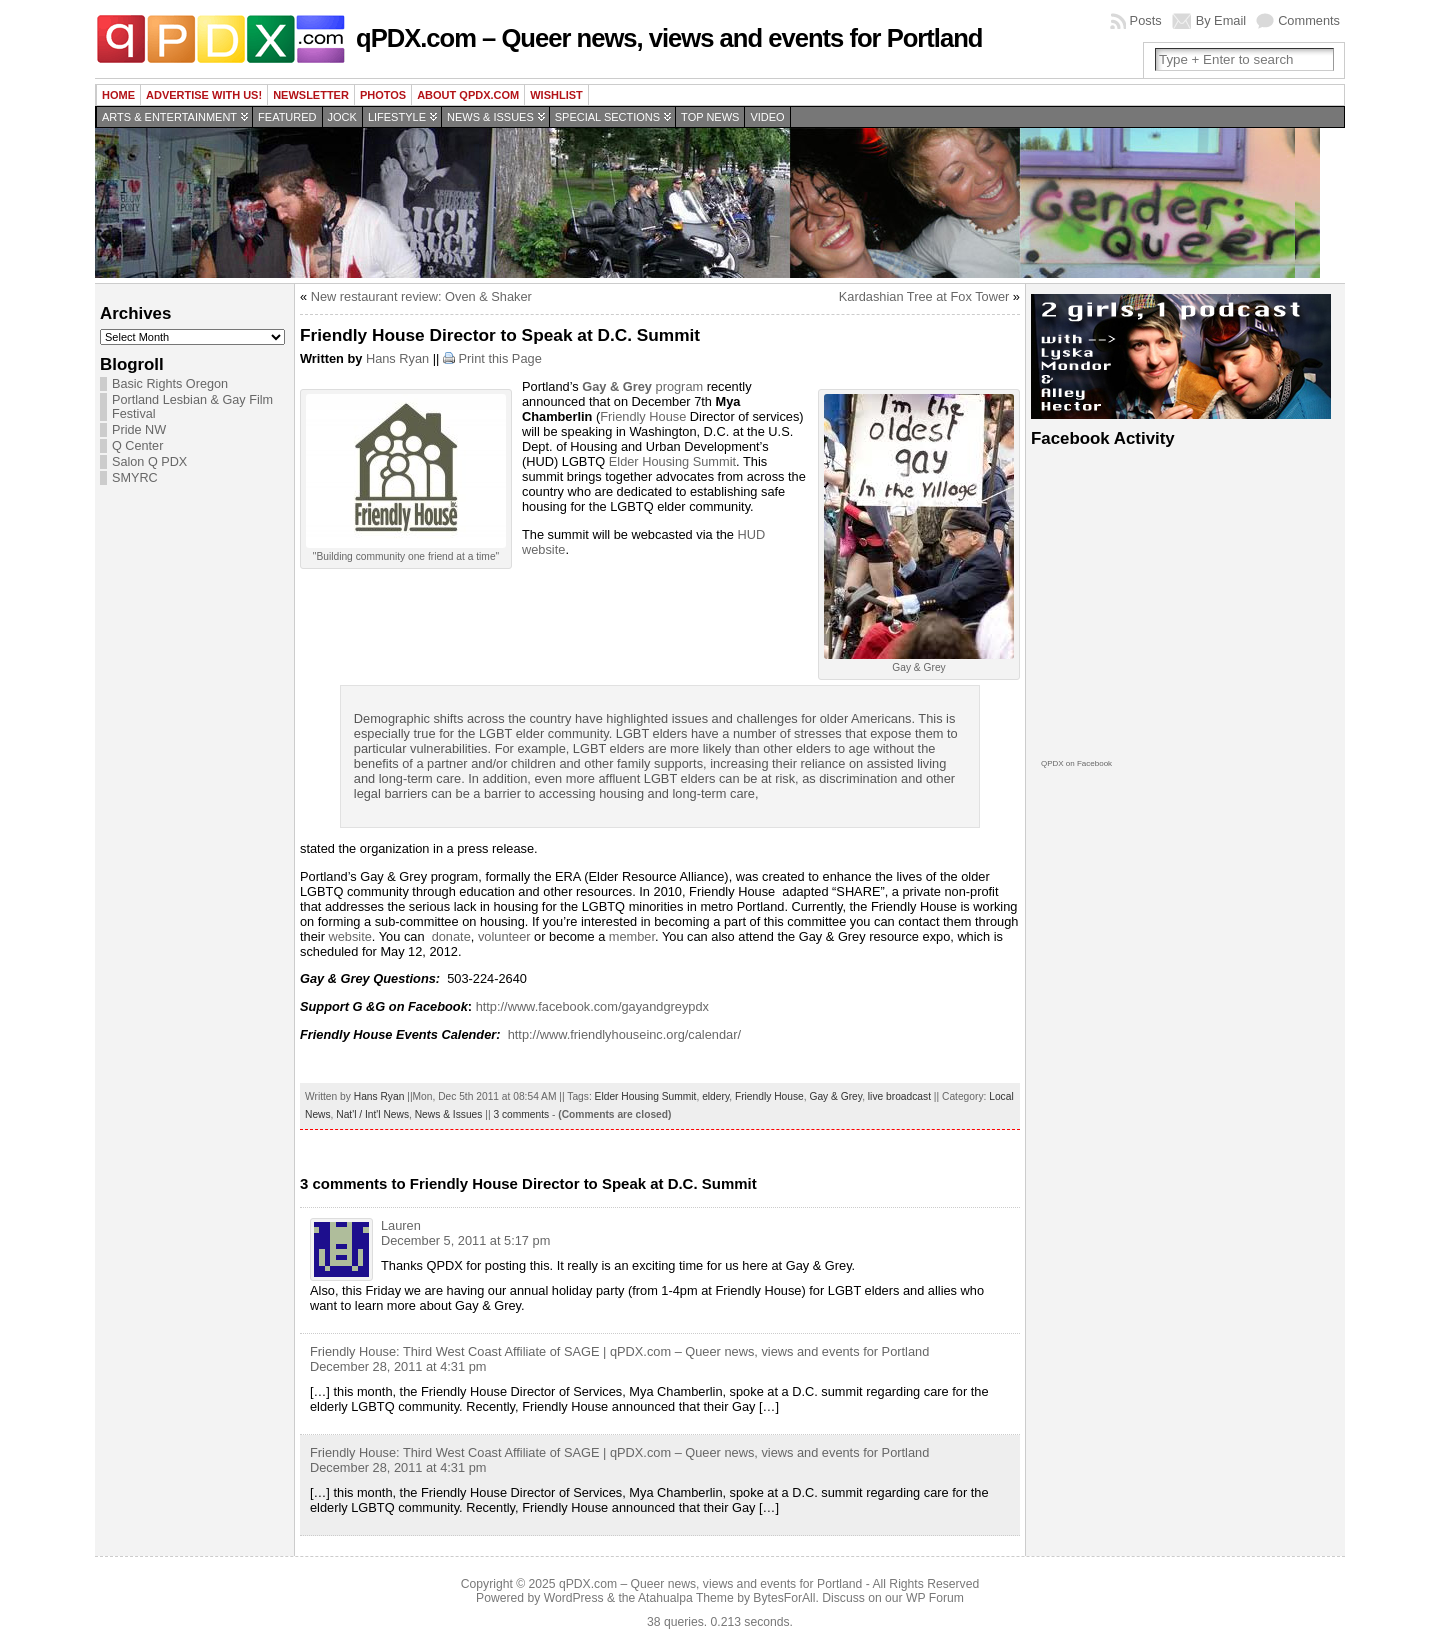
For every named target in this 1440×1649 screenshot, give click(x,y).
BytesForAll (784, 1598)
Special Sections (607, 117)
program (641, 386)
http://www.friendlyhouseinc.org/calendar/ (624, 1034)
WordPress (574, 1598)
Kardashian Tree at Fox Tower (924, 296)
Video (767, 117)
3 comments (521, 1114)
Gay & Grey (835, 1096)
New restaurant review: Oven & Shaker (421, 296)
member (632, 936)
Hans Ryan (397, 358)
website (348, 936)
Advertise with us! (204, 95)
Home (118, 95)
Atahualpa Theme (686, 1598)
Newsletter (311, 95)
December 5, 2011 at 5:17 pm (465, 1240)
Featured (287, 117)
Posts (1146, 20)
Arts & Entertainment (169, 117)
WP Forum (935, 1598)
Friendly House (643, 416)
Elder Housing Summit (672, 461)
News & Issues (490, 117)
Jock (342, 117)
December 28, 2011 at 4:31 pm (398, 1366)
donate (451, 936)
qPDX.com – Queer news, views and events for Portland (669, 38)
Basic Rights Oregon (170, 384)
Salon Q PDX (149, 462)
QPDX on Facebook (1076, 763)
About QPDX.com (468, 95)
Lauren (401, 1225)
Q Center (137, 446)
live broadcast (899, 1096)
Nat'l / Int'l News (372, 1114)
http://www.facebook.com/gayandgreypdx (592, 1006)
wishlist (556, 95)
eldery (715, 1096)
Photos (383, 95)
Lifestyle (397, 117)
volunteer (504, 936)
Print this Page (500, 358)
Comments (1309, 20)
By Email (1221, 20)
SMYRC (135, 478)
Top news (710, 117)
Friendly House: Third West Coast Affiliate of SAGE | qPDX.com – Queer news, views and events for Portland (619, 1351)
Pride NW (139, 430)
